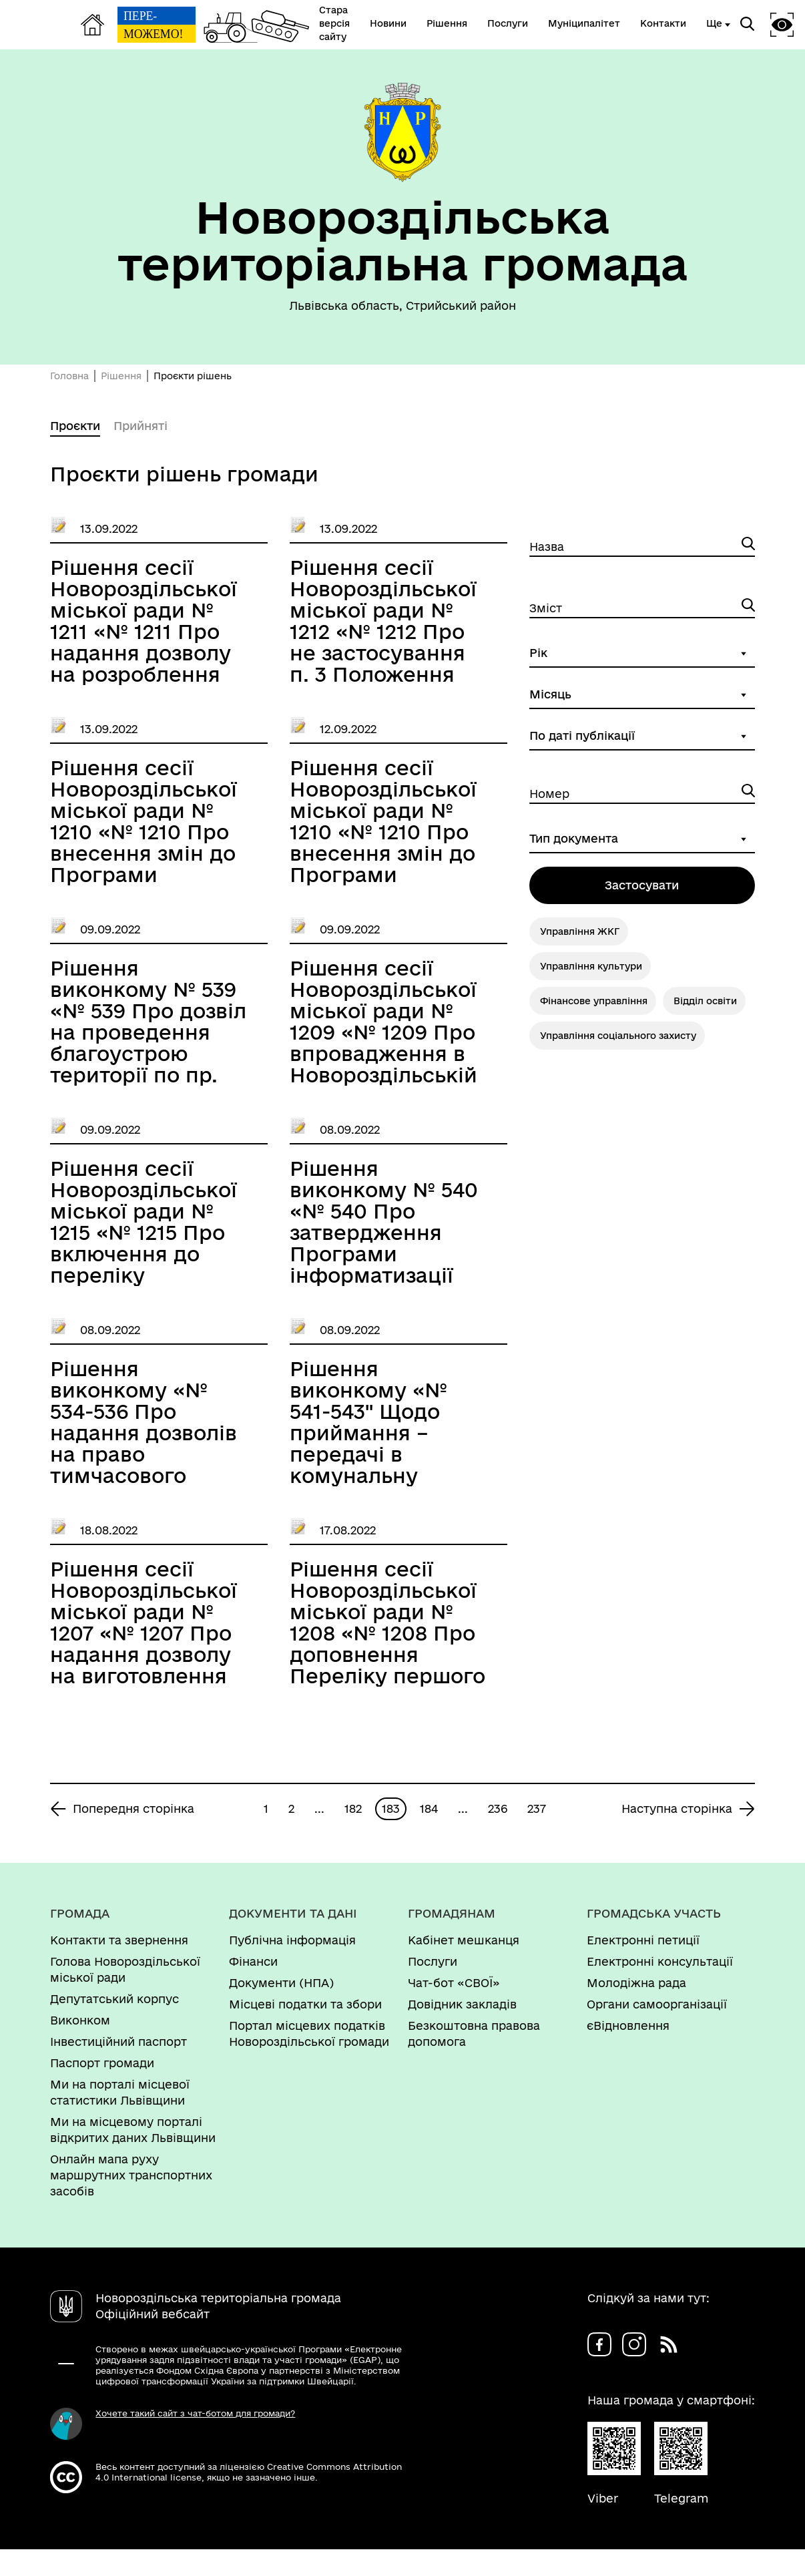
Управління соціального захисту (618, 1035)
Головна (69, 376)
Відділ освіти (705, 1001)
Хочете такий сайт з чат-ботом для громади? (195, 2413)
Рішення (121, 376)
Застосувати (642, 885)
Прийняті (140, 425)
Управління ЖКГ (579, 931)
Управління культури (591, 966)
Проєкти (75, 425)
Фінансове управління (593, 1001)
